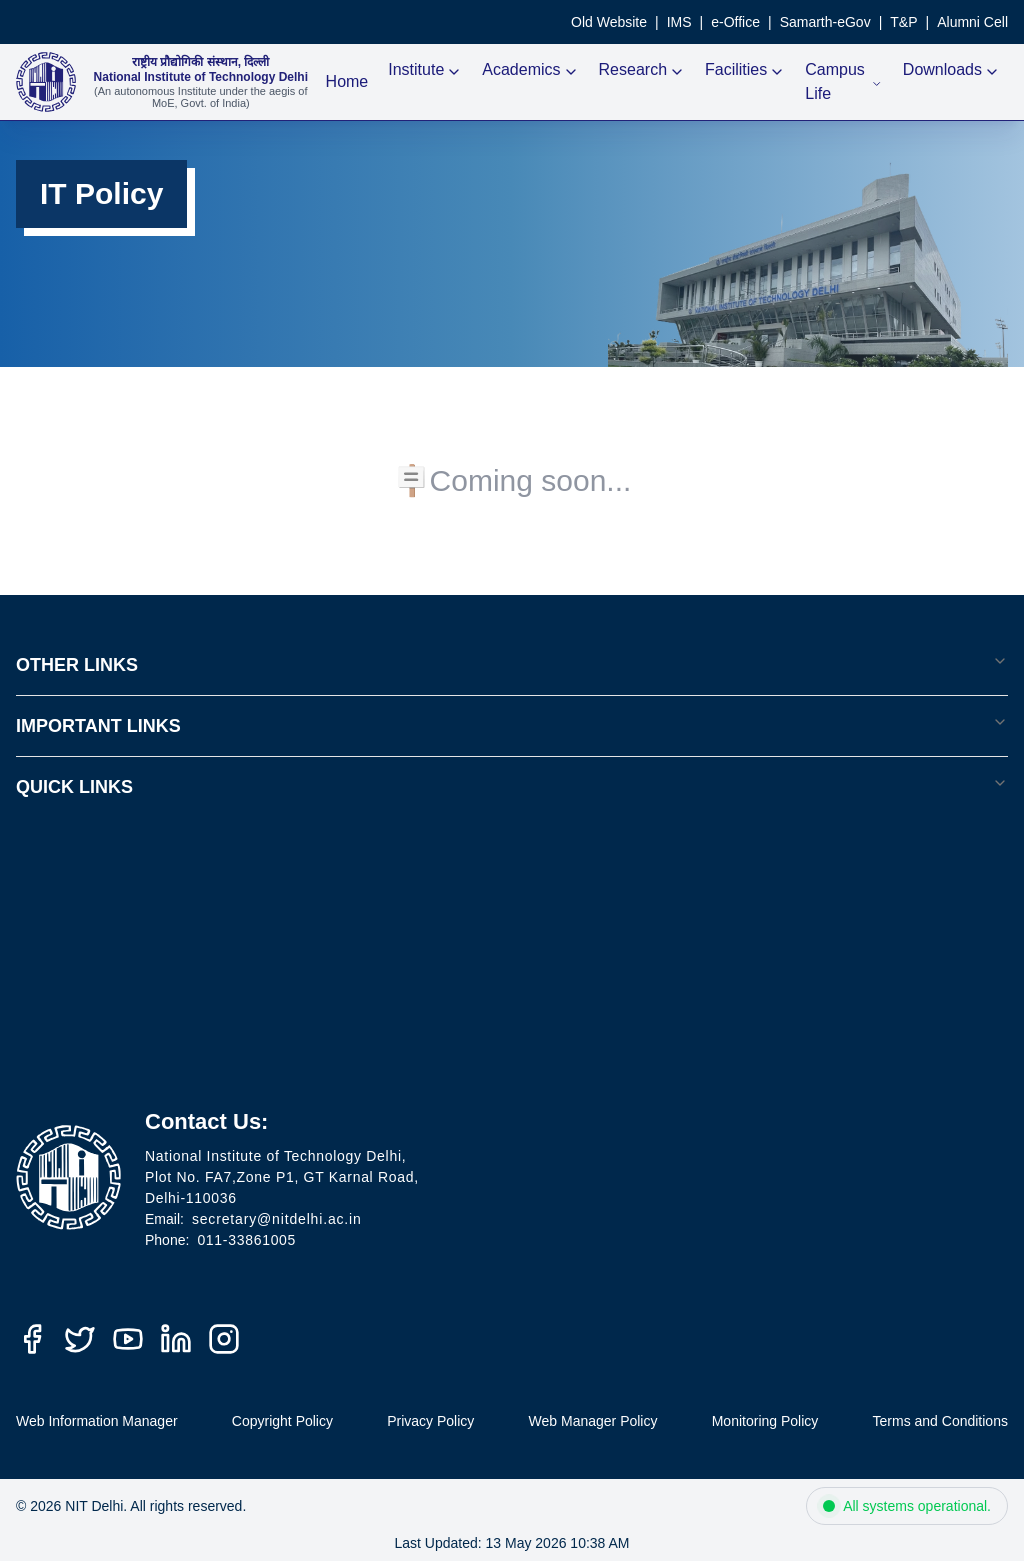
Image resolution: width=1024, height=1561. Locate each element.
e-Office (735, 22)
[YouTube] (128, 1339)
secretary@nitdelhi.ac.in (277, 1219)
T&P (903, 22)
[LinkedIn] (176, 1339)
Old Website (609, 22)
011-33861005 (246, 1240)
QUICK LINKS (512, 786)
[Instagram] (224, 1339)
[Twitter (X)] (80, 1339)
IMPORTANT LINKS (512, 725)
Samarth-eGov (825, 22)
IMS (679, 22)
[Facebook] (32, 1339)
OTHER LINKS (512, 664)
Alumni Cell (972, 22)
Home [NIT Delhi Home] (347, 81)
